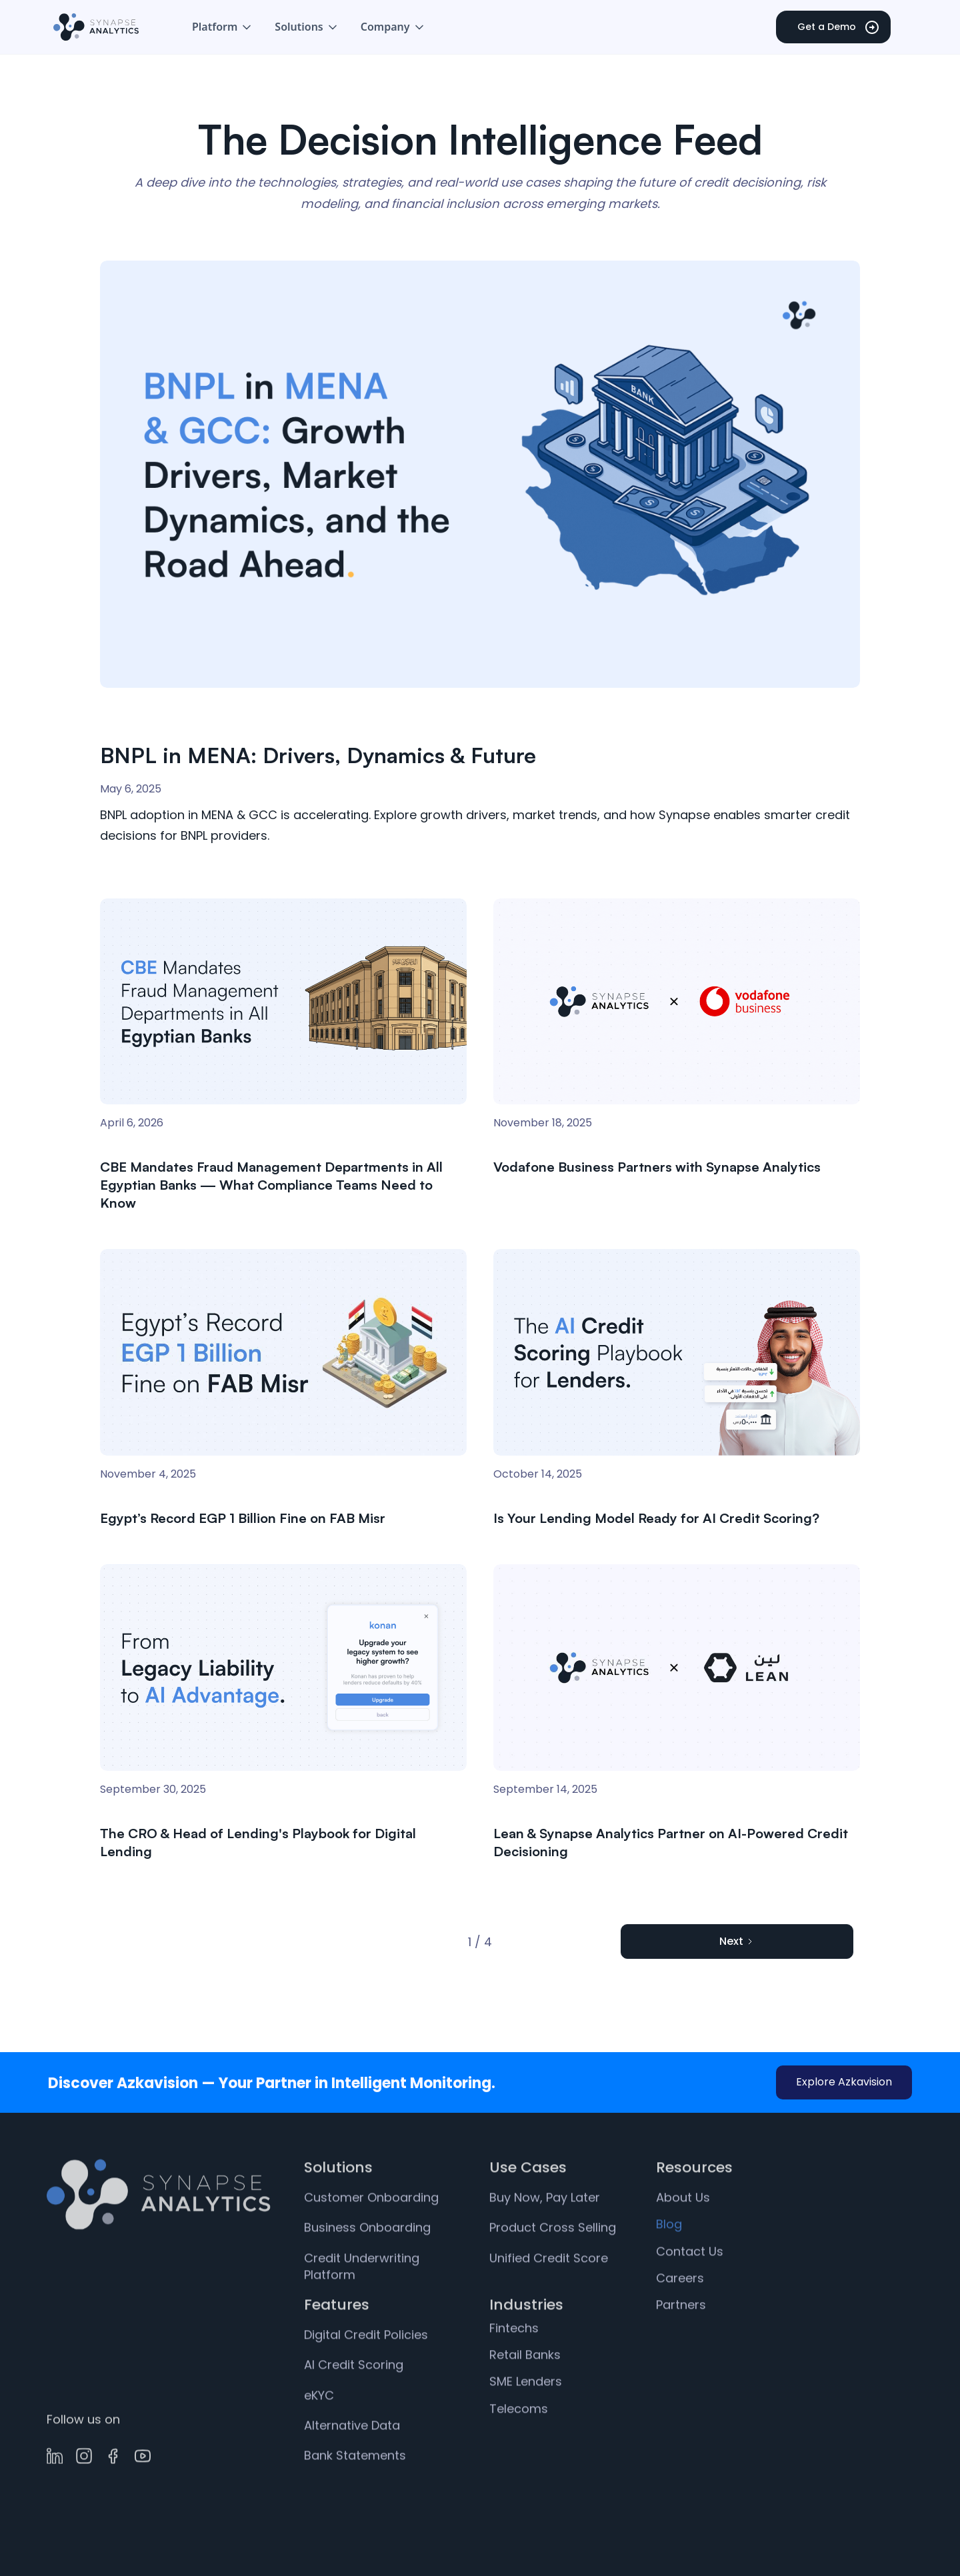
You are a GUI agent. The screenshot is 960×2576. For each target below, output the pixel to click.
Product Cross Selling (552, 2258)
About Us (683, 2228)
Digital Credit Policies (366, 2365)
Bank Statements (355, 2485)
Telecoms (518, 2439)
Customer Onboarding (371, 2228)
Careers (680, 2308)
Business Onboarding (367, 2258)
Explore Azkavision (844, 2081)
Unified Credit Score (548, 2288)
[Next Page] (737, 1941)
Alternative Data (352, 2455)
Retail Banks (525, 2385)
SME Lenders (525, 2412)
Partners (681, 2335)
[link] (480, 559)
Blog (669, 2255)
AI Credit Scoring (353, 2395)
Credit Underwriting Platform (361, 2296)
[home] (96, 26)
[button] (222, 27)
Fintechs (514, 2358)
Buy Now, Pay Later (544, 2228)
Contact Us (689, 2281)
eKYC (319, 2425)
